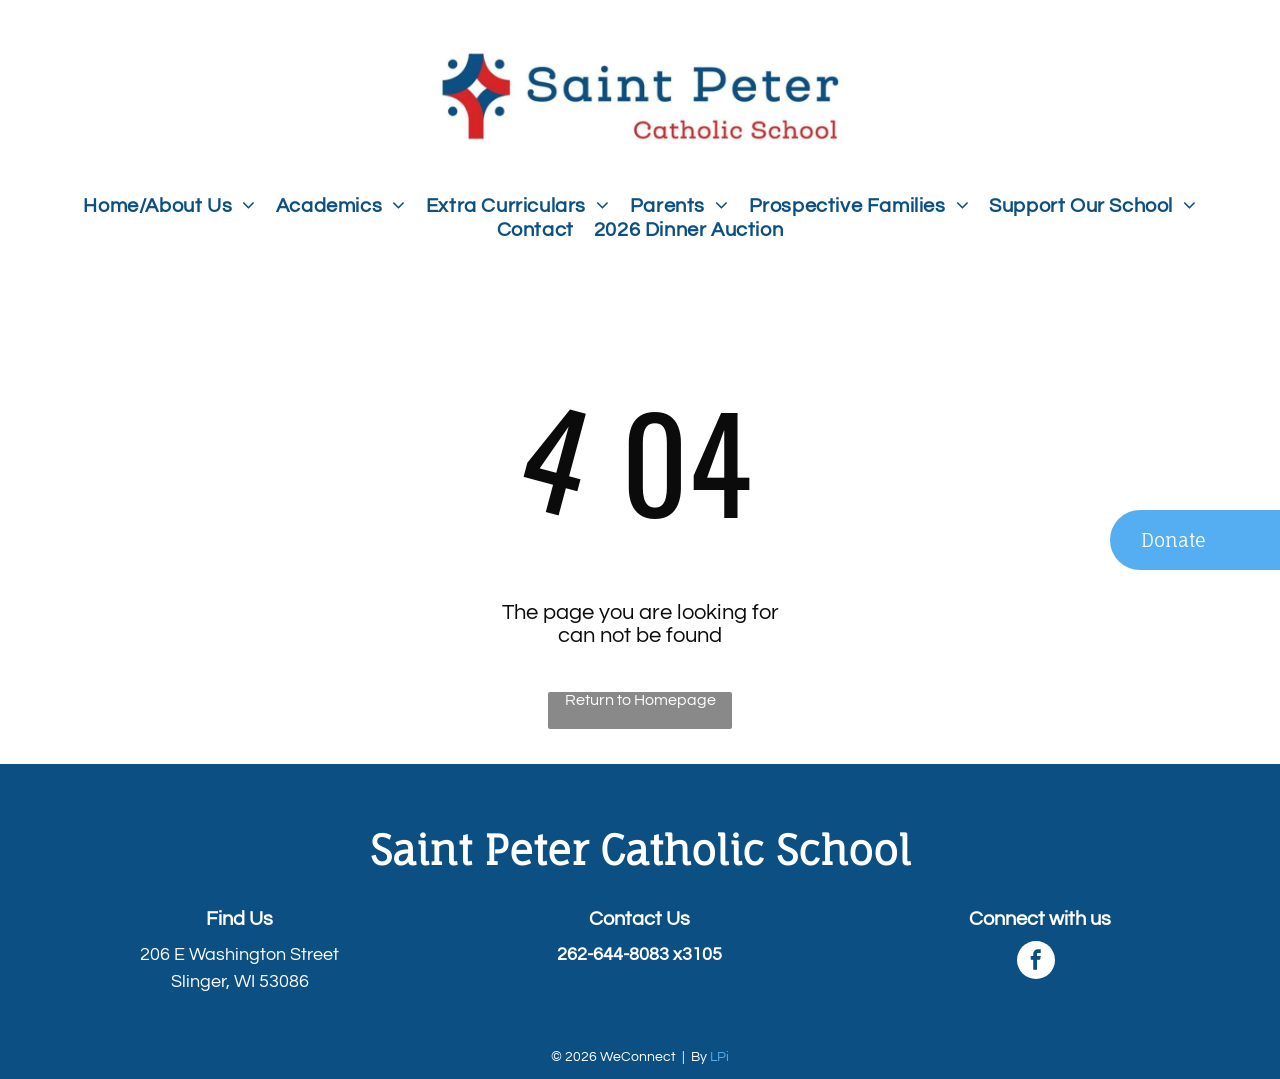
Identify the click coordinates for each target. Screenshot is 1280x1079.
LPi (719, 1057)
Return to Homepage (640, 700)
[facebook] (1036, 962)
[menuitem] (169, 205)
